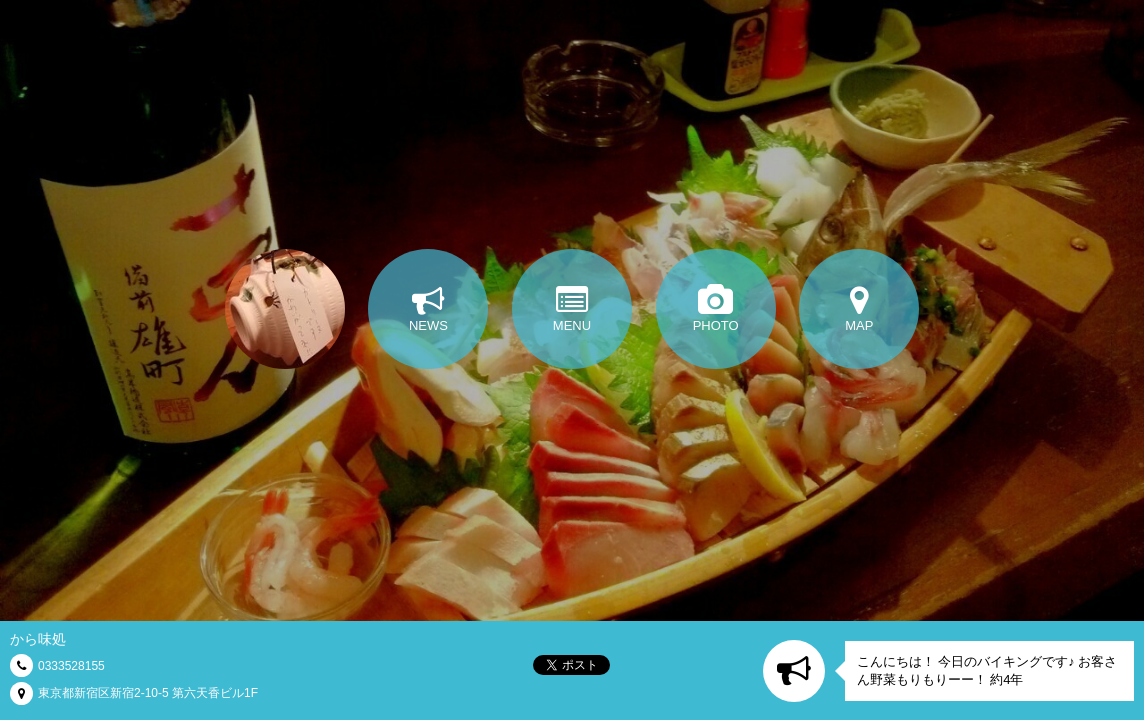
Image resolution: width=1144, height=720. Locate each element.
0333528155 (71, 666)
